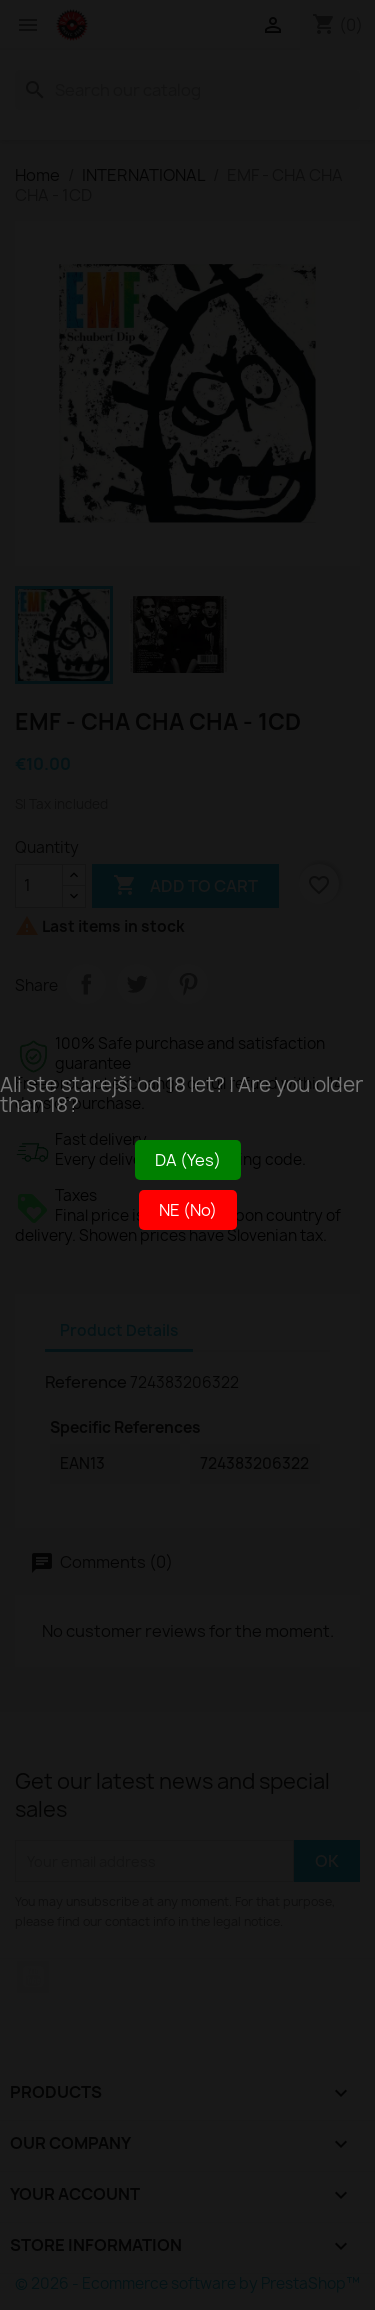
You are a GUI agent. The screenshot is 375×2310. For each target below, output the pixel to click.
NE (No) (188, 1210)
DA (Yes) (188, 1160)
